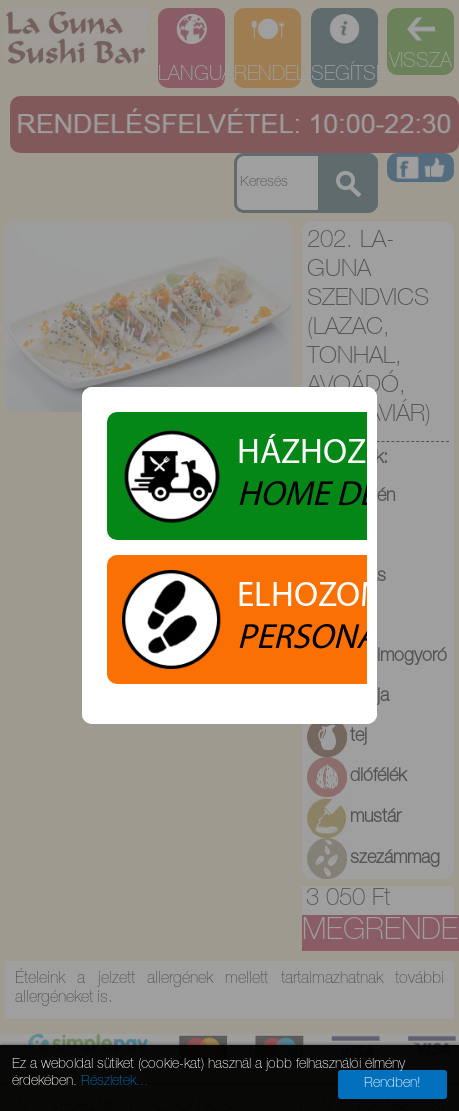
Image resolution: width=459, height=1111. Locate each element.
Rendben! (392, 1084)
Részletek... (114, 1082)
